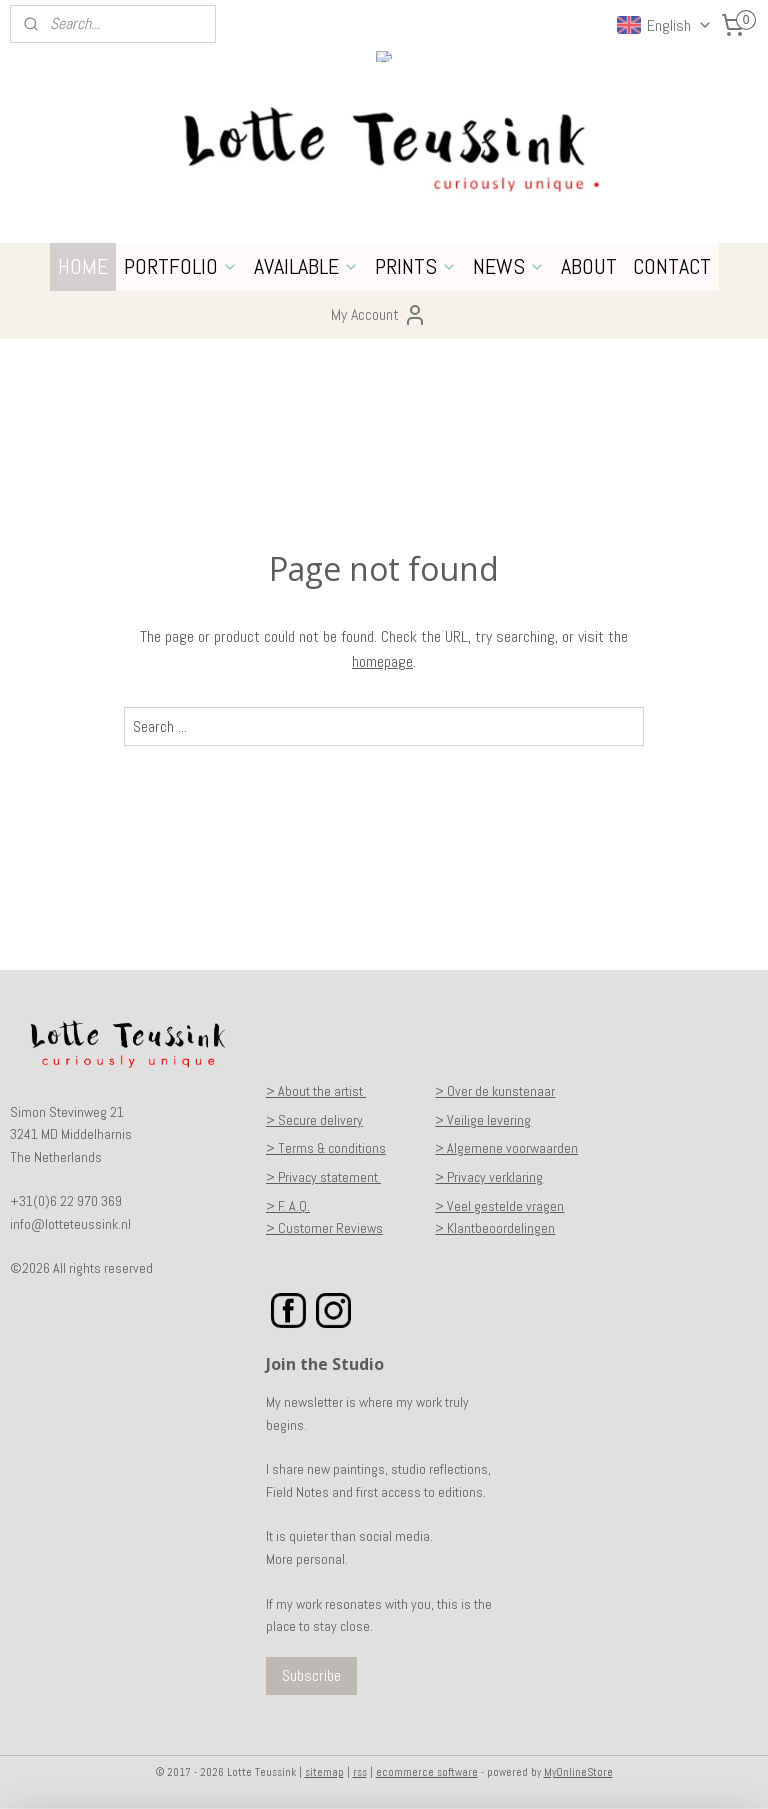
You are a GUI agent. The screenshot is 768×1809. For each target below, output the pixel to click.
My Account (379, 315)
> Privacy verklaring (489, 1177)
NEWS (509, 266)
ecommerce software (427, 1772)
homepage (382, 661)
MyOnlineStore (578, 1772)
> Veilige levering (483, 1120)
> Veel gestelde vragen (499, 1206)
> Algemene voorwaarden (506, 1148)
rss (360, 1772)
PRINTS (416, 266)
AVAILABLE (306, 266)
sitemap (324, 1772)
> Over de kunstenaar (495, 1091)
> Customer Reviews (324, 1228)
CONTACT (672, 266)
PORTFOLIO (181, 266)
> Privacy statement (323, 1177)
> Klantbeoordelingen (495, 1228)
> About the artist (316, 1091)
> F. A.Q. (288, 1206)
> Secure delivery (314, 1120)
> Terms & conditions (326, 1148)
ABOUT (589, 266)
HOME (83, 266)
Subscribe (311, 1675)
